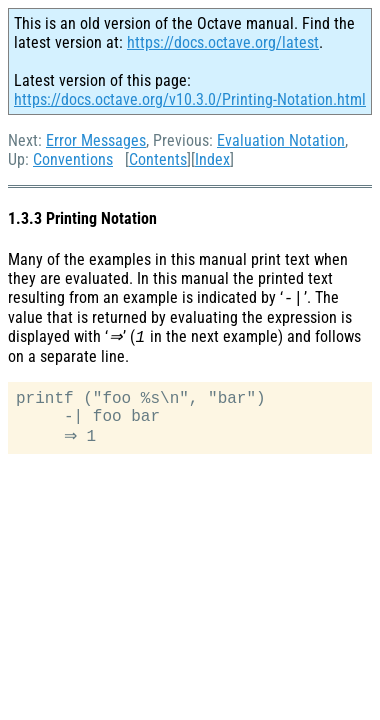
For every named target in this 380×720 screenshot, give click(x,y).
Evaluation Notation (281, 140)
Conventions (73, 159)
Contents (158, 159)
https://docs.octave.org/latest (223, 42)
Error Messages (96, 140)
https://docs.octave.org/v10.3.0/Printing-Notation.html (190, 99)
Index (212, 159)
